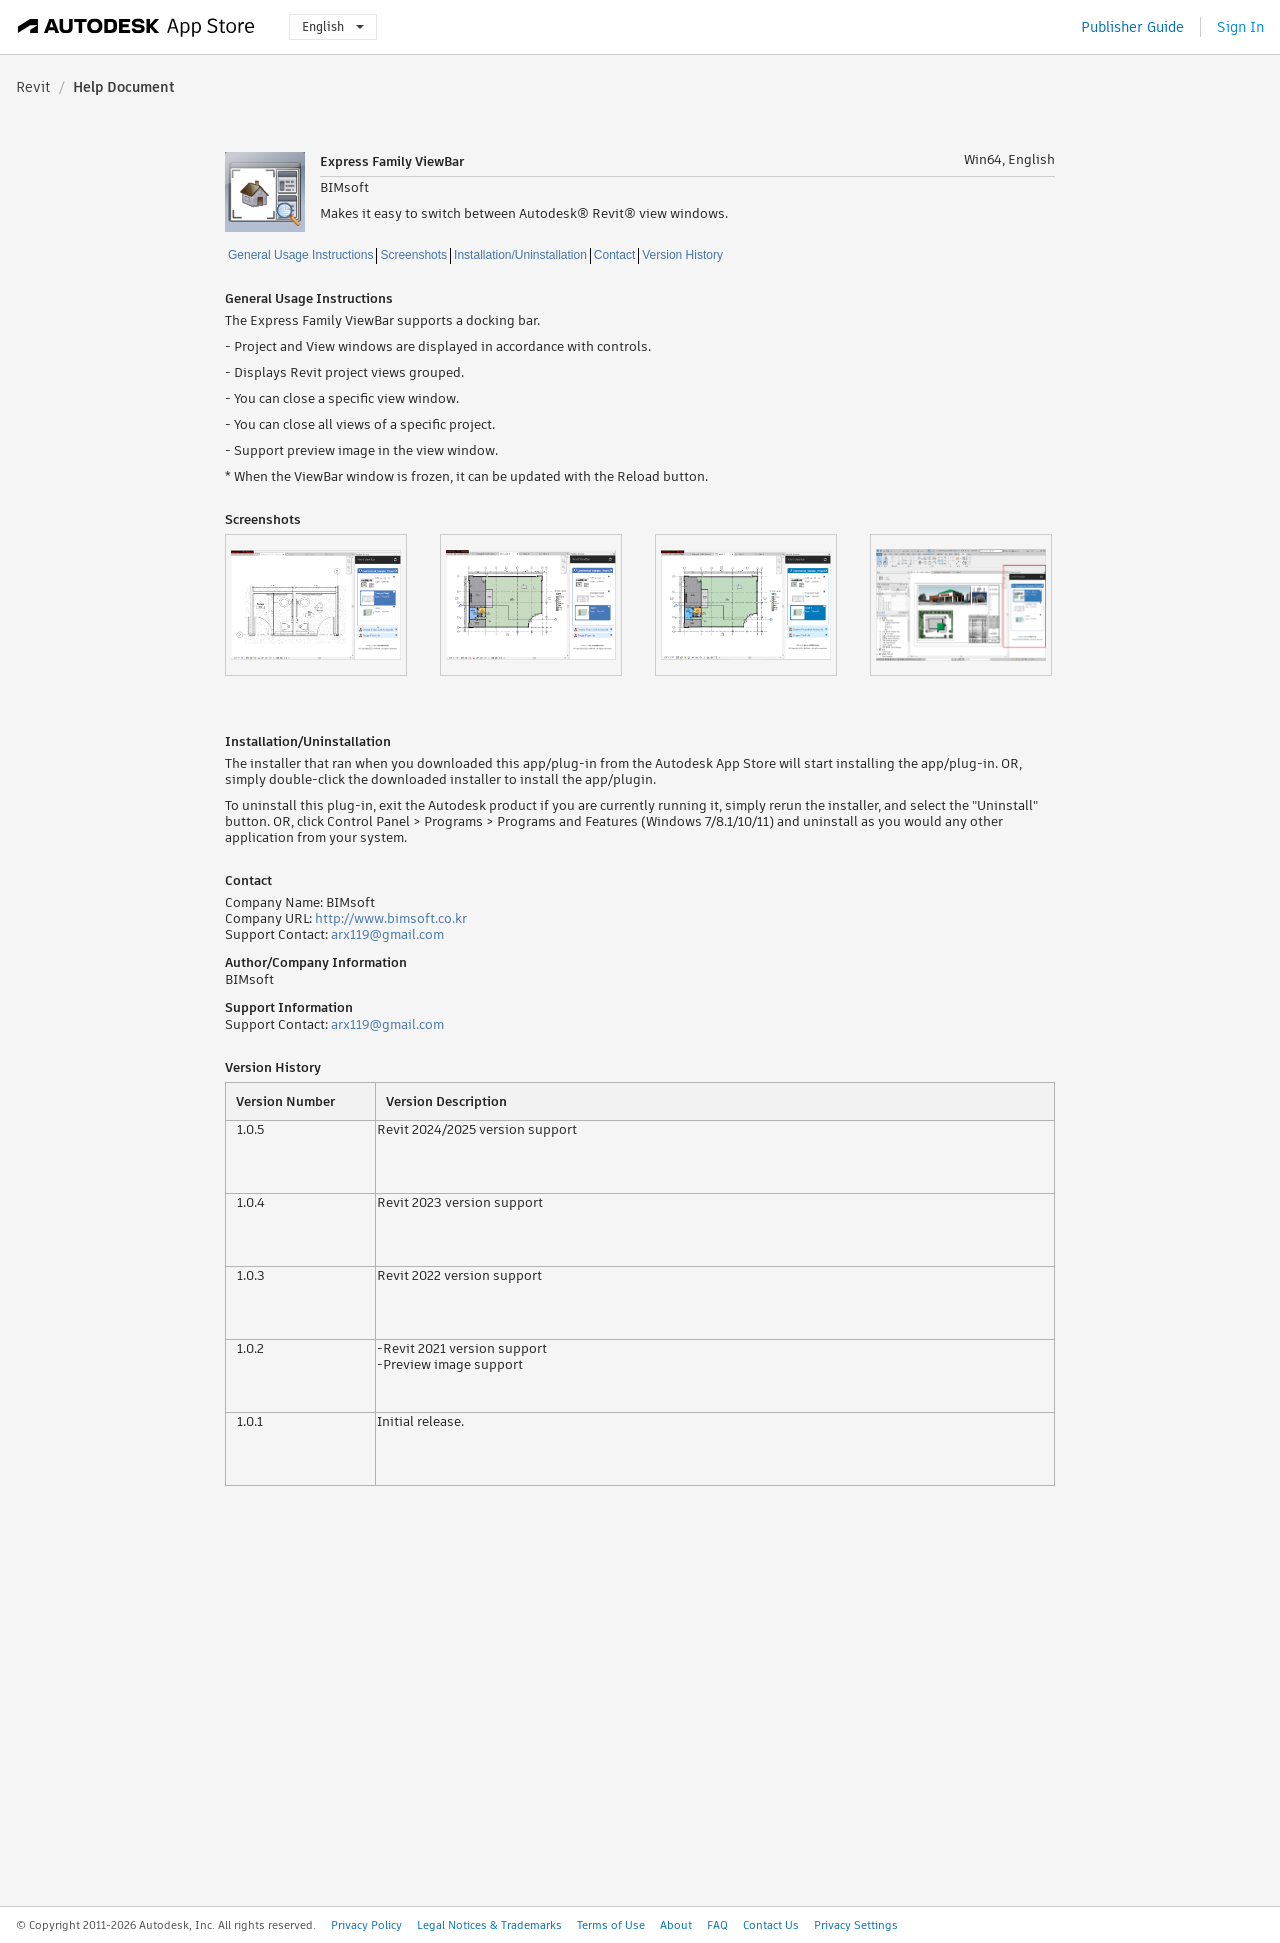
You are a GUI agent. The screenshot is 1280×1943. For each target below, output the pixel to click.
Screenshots (413, 255)
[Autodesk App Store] (136, 27)
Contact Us (771, 1925)
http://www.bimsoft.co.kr (391, 918)
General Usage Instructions (300, 255)
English (333, 26)
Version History (682, 255)
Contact (614, 255)
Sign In (1240, 27)
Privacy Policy (366, 1925)
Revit (33, 87)
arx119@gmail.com (387, 934)
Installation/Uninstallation (520, 255)
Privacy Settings (856, 1925)
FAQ (717, 1925)
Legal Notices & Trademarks (489, 1925)
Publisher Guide (1132, 27)
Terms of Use (611, 1925)
